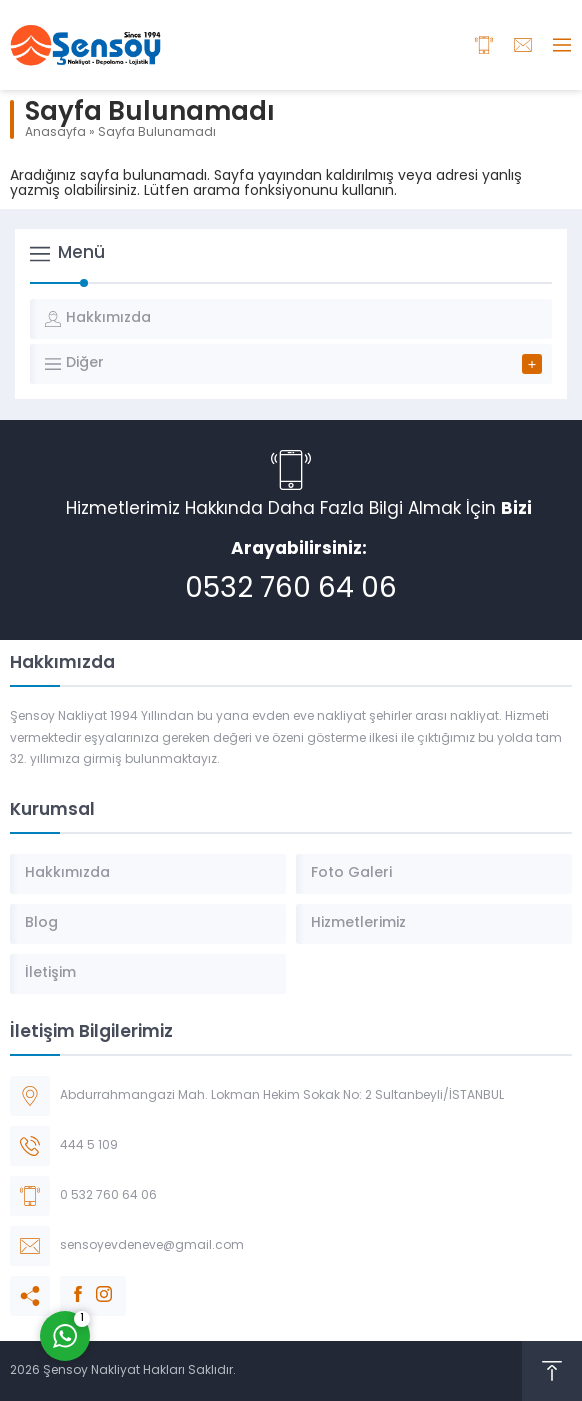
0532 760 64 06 (291, 590)
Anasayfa (55, 133)
